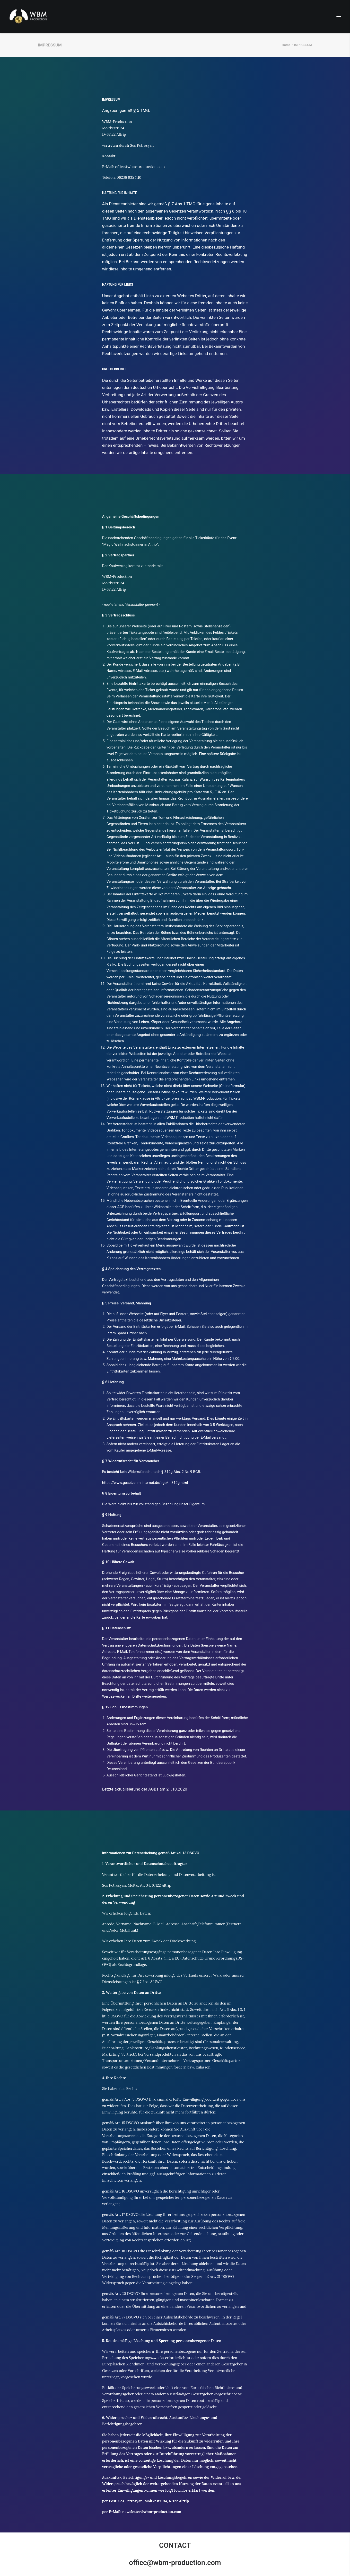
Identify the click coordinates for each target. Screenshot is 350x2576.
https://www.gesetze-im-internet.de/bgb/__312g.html (145, 1482)
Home (286, 45)
